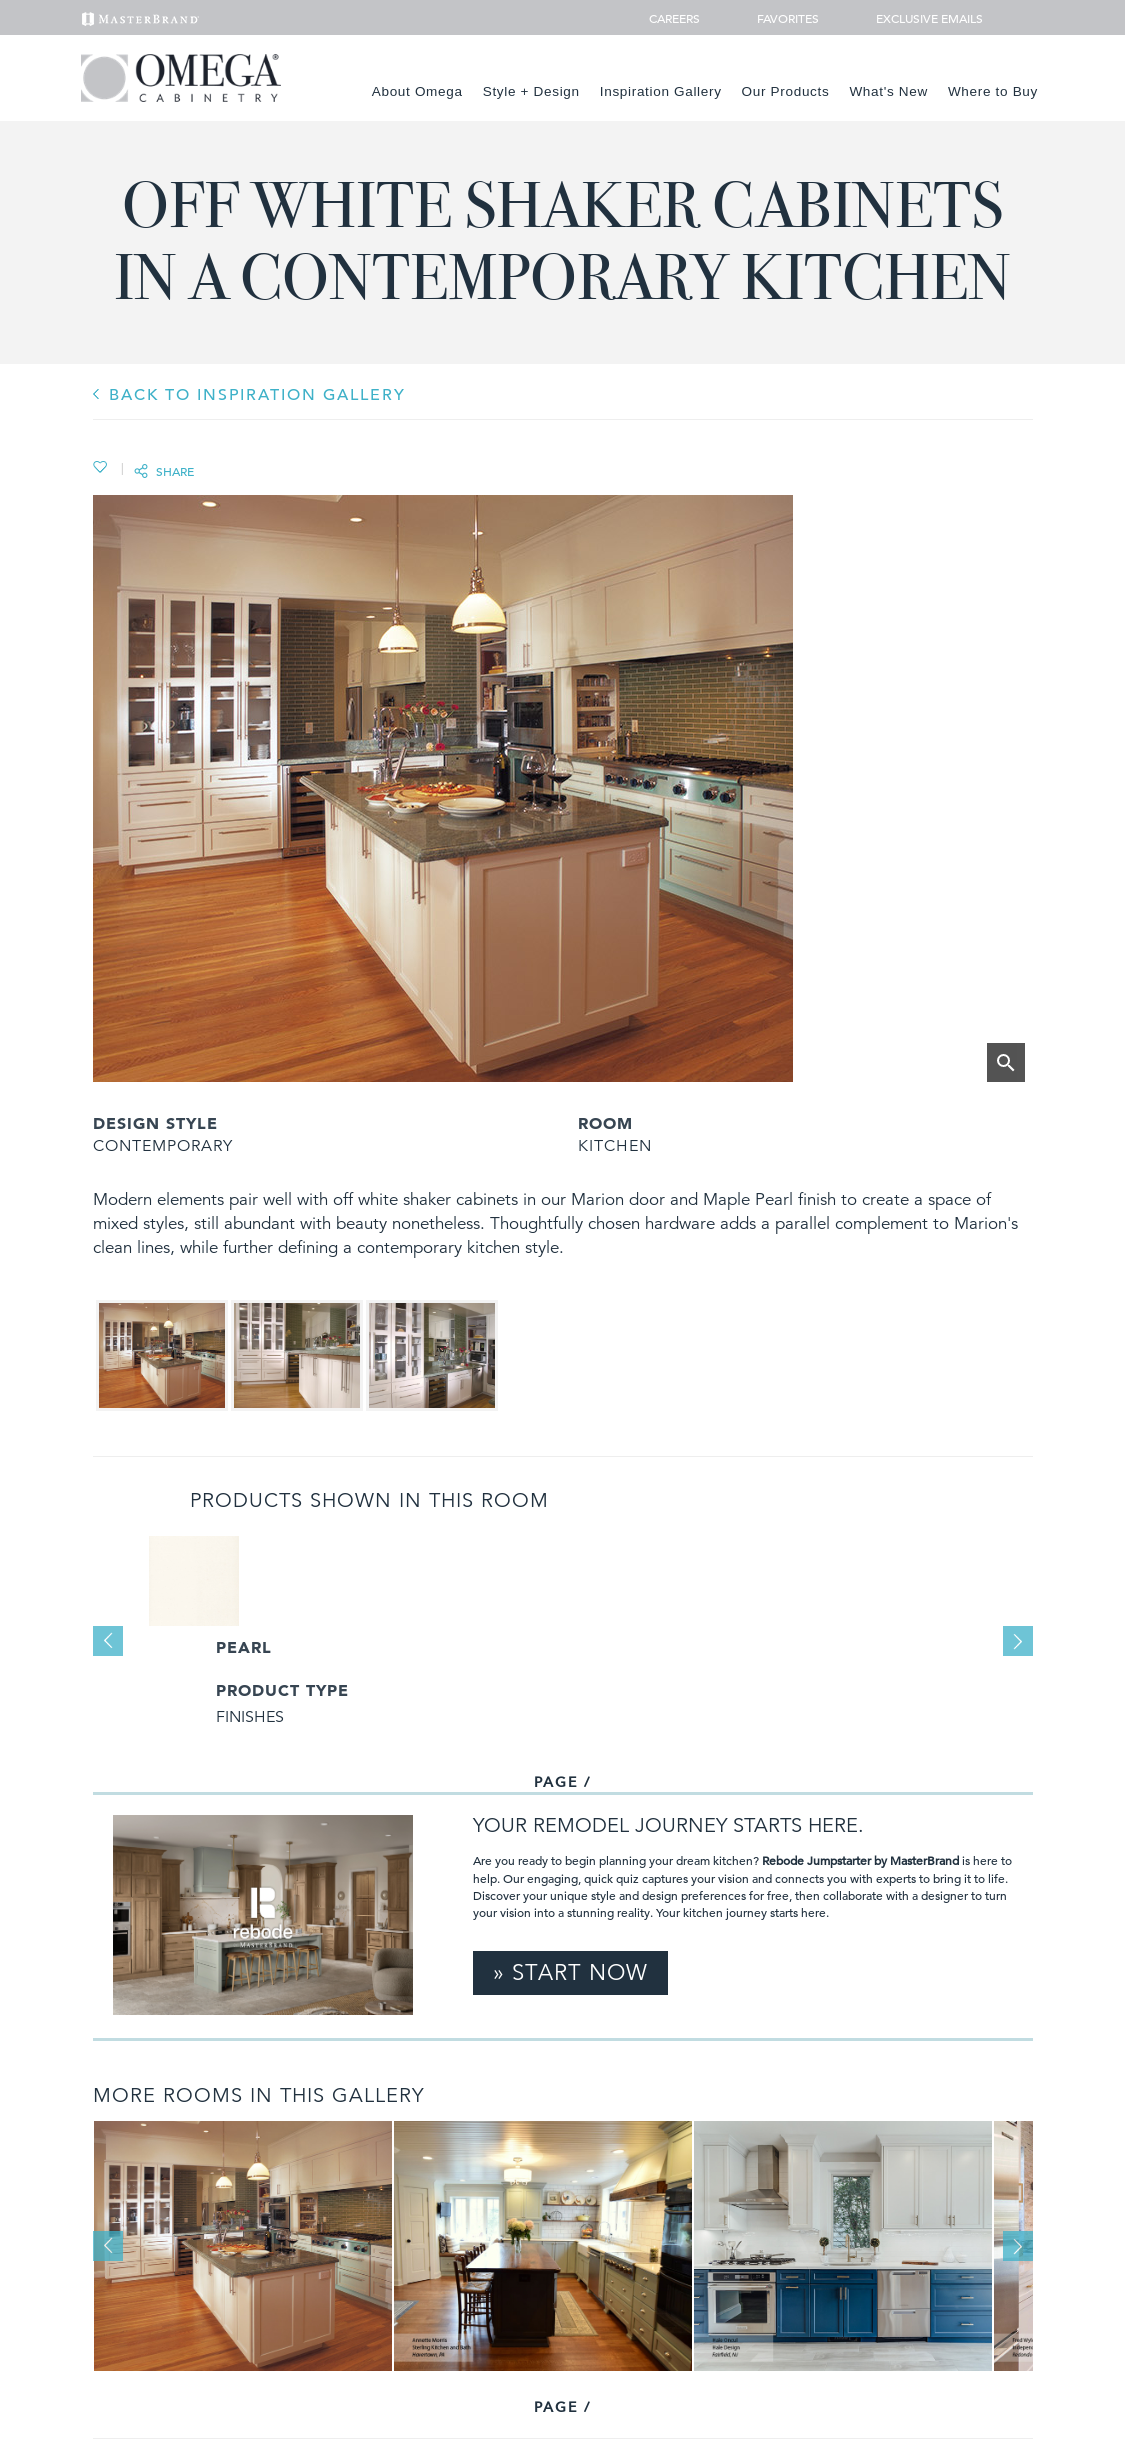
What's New (888, 91)
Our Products (786, 91)
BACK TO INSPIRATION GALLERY (257, 395)
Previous (108, 1641)
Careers (676, 18)
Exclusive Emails (918, 18)
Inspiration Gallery (661, 91)
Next (1018, 1641)
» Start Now (570, 1972)
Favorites (780, 18)
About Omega (417, 91)
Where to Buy (993, 91)
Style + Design (531, 91)
